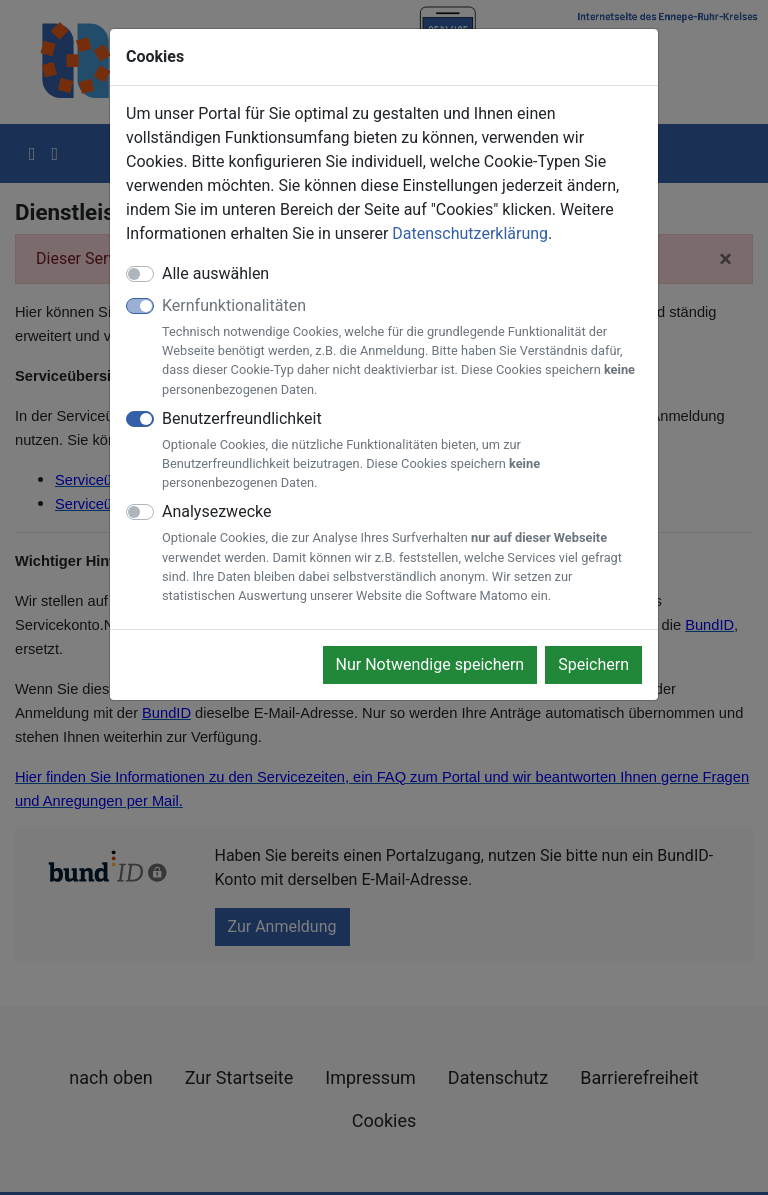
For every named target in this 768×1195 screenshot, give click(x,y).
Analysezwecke (402, 553)
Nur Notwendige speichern (430, 664)
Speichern (593, 664)
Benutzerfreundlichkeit (402, 451)
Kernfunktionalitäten (402, 347)
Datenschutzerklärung (470, 233)
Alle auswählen (215, 273)
